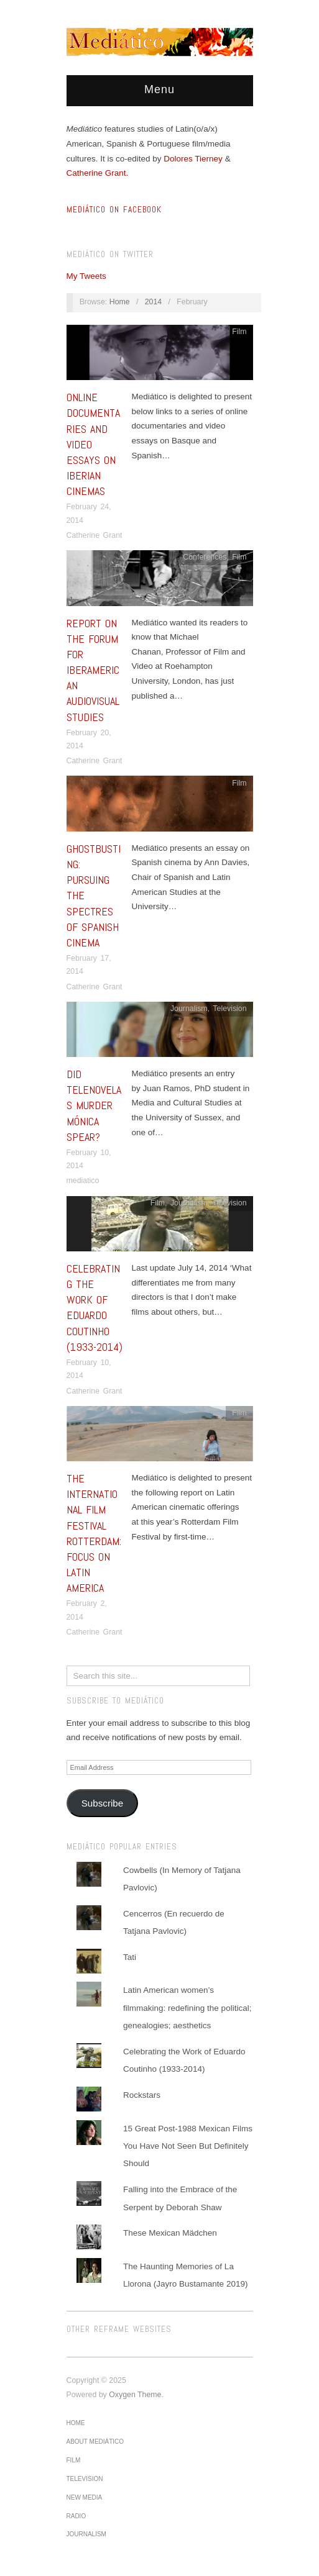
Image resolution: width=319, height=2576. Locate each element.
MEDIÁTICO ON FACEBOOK (114, 209)
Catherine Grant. (98, 173)
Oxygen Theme (135, 2394)
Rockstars (141, 2095)
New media (85, 2497)
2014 (153, 301)
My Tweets (86, 276)
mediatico (83, 1180)
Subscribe (102, 1803)
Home (119, 301)
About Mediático (95, 2441)
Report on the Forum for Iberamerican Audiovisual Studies (93, 670)
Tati (129, 1957)
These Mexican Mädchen (170, 2233)
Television (229, 1008)
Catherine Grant (95, 535)
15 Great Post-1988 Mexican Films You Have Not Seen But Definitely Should (187, 2146)
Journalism (189, 1008)
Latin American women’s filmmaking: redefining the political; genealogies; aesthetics (187, 2007)
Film (239, 331)
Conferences (204, 557)
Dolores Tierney (193, 158)
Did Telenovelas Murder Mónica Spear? (94, 1105)
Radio (76, 2516)
